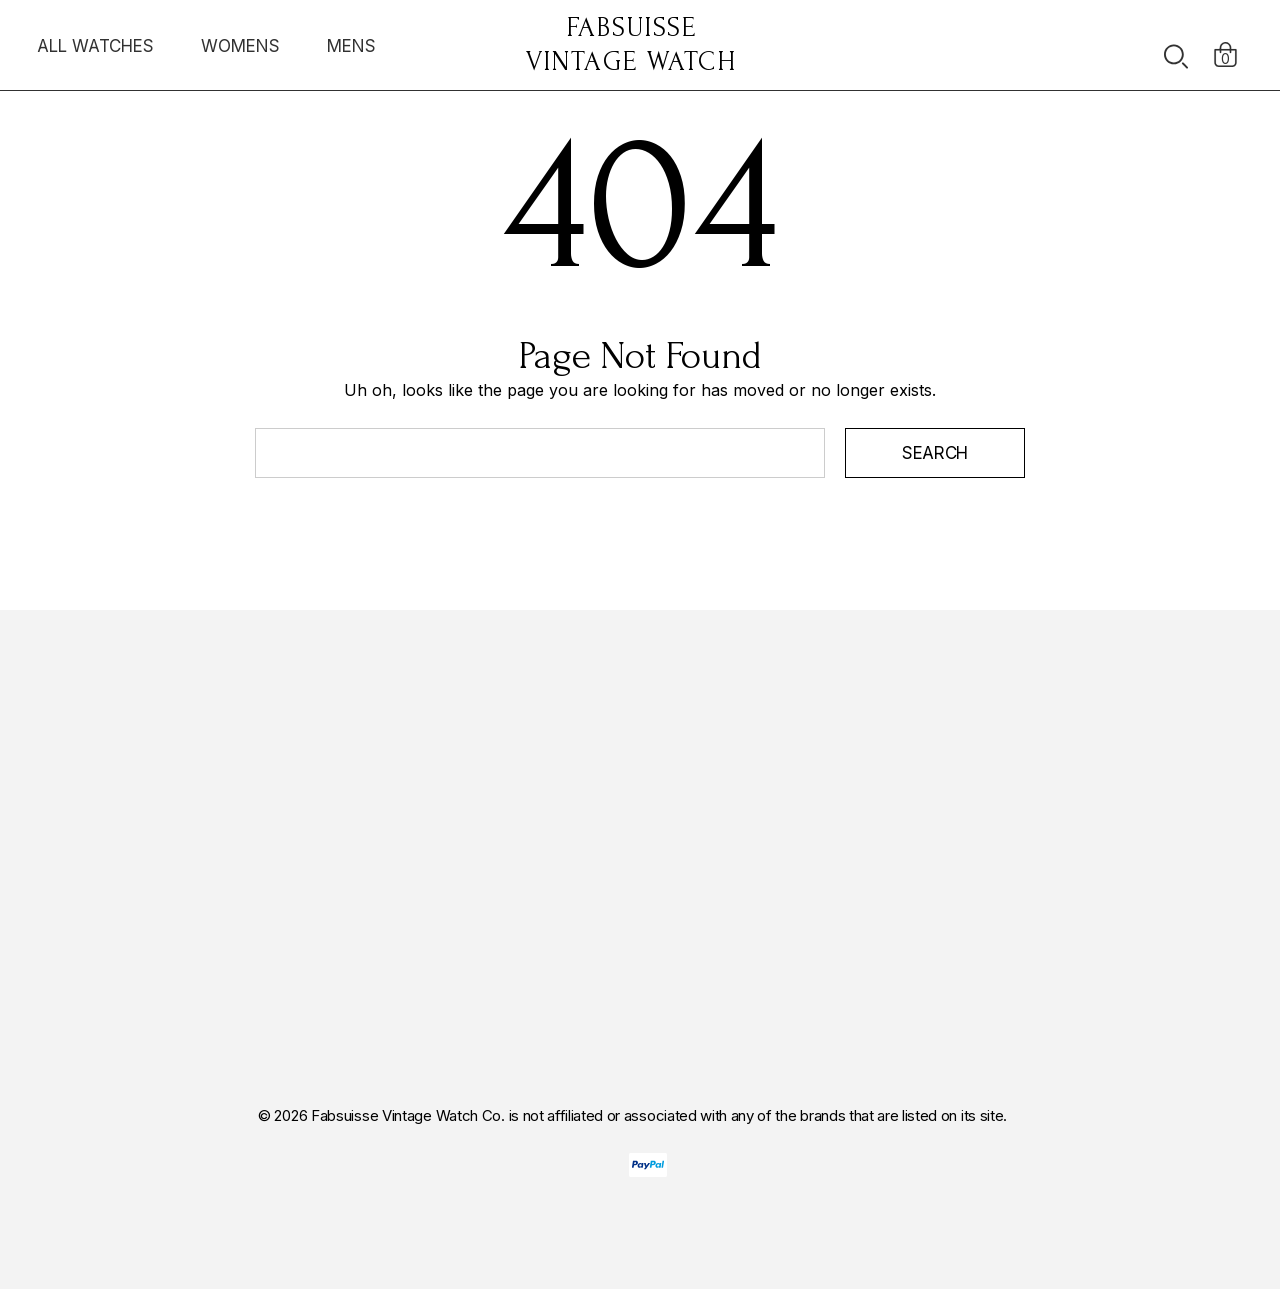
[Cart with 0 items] (1225, 45)
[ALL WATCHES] (95, 51)
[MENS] (351, 51)
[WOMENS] (240, 45)
